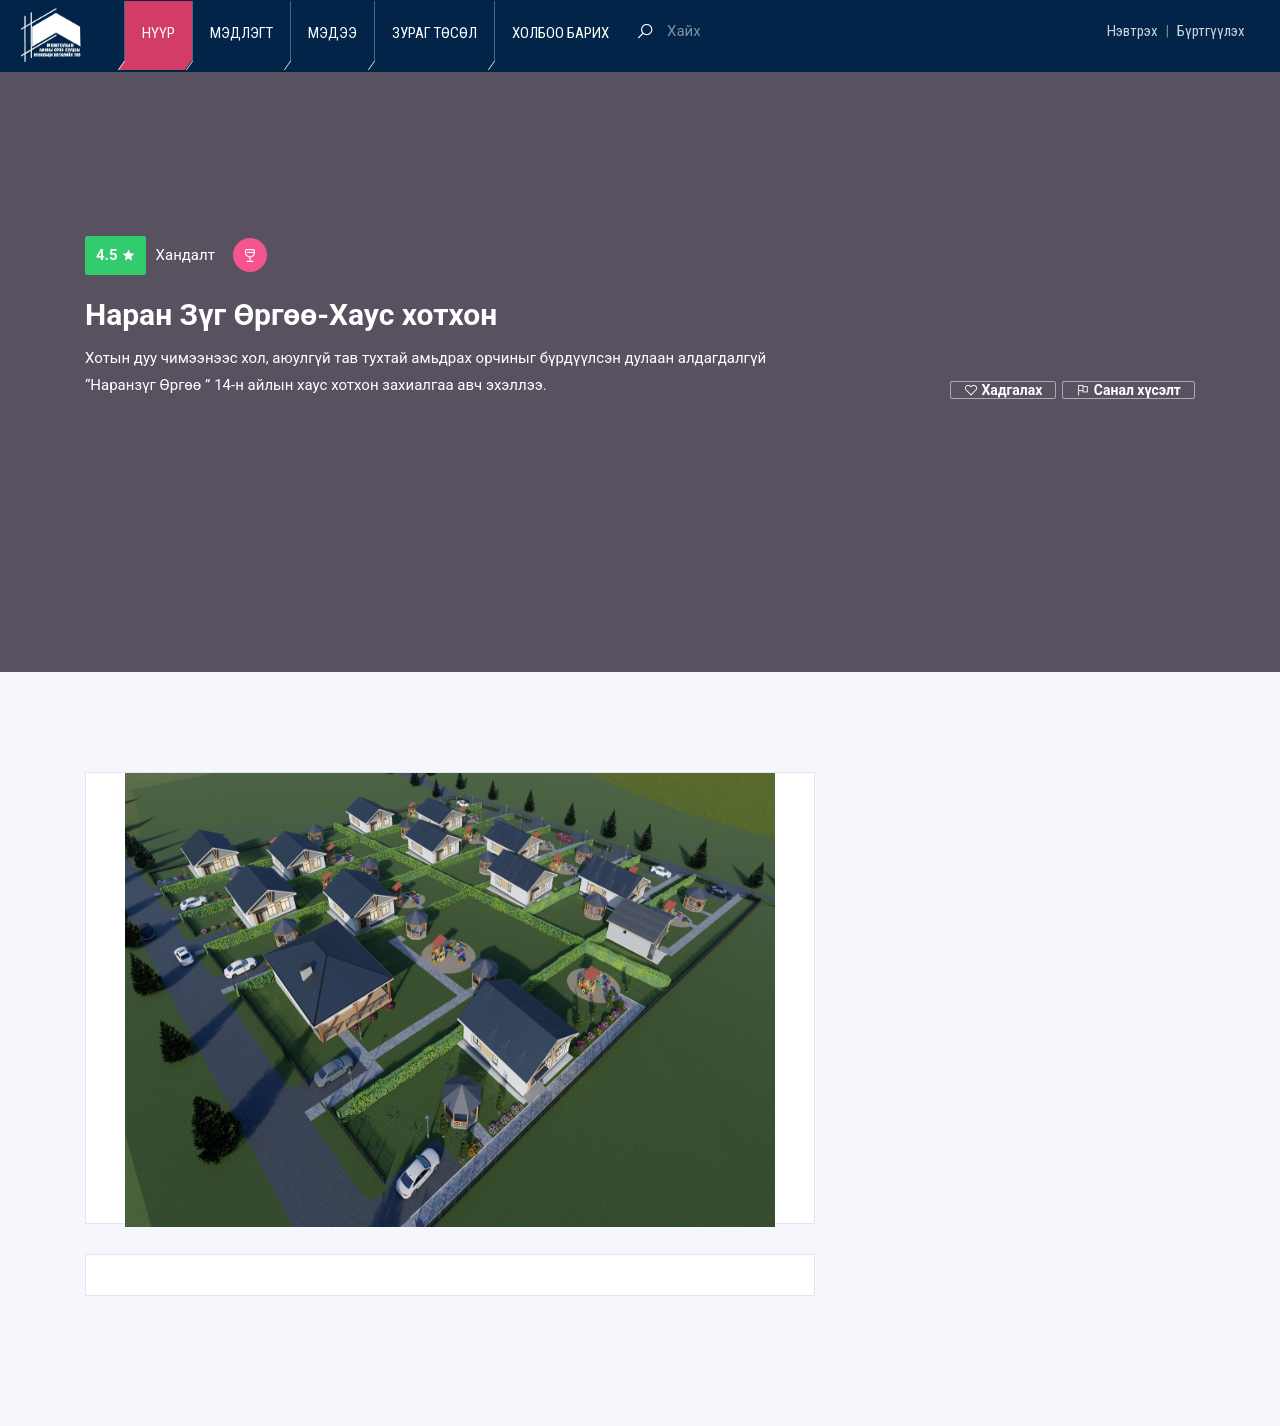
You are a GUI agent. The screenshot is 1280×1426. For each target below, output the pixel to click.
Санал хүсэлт (1128, 390)
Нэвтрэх (1132, 31)
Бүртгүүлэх (1211, 31)
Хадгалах (1003, 390)
